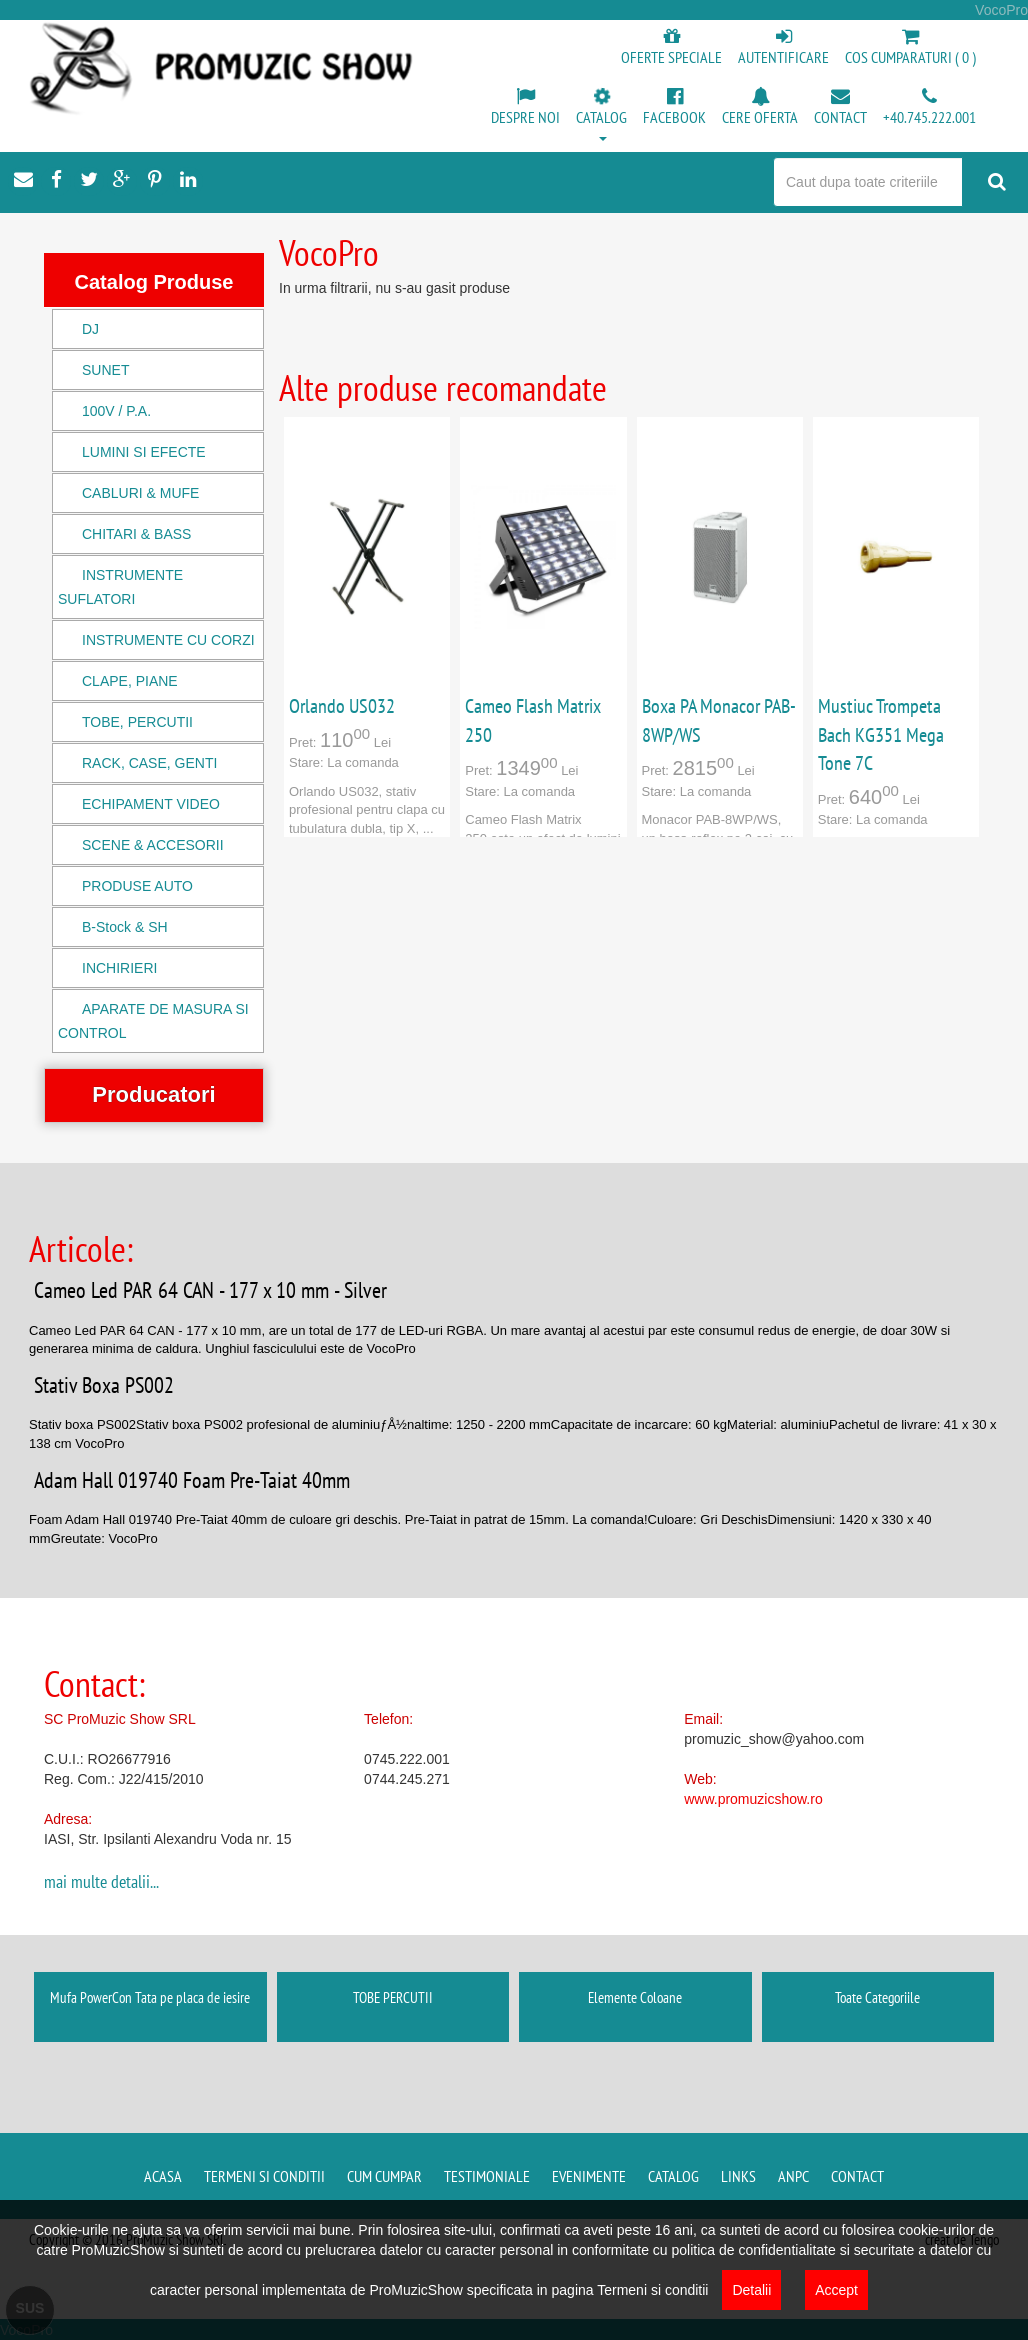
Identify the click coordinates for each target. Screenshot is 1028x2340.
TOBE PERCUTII (393, 1997)
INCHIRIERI (119, 968)
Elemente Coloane (635, 1997)
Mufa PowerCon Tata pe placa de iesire (150, 1997)
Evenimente (589, 2176)
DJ (90, 329)
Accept (836, 2290)
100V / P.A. (116, 411)
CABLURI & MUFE (140, 493)
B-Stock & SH (125, 927)
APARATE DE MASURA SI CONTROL (153, 1021)
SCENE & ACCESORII (153, 845)
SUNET (105, 370)
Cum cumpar (384, 2176)
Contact (857, 2176)
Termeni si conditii (264, 2176)
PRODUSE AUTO (137, 886)
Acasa (163, 2176)
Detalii (751, 2290)
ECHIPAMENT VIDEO (151, 804)
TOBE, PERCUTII (137, 722)
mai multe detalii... (101, 1881)
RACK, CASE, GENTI (149, 763)
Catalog (673, 2176)
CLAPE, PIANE (130, 681)
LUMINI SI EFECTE (144, 452)
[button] (601, 116)
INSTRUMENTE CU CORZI (168, 640)
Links (738, 2176)
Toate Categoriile (877, 1997)
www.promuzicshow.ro (753, 1799)
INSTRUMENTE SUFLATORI (120, 587)
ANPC (793, 2176)
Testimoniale (487, 2176)
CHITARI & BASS (136, 534)
